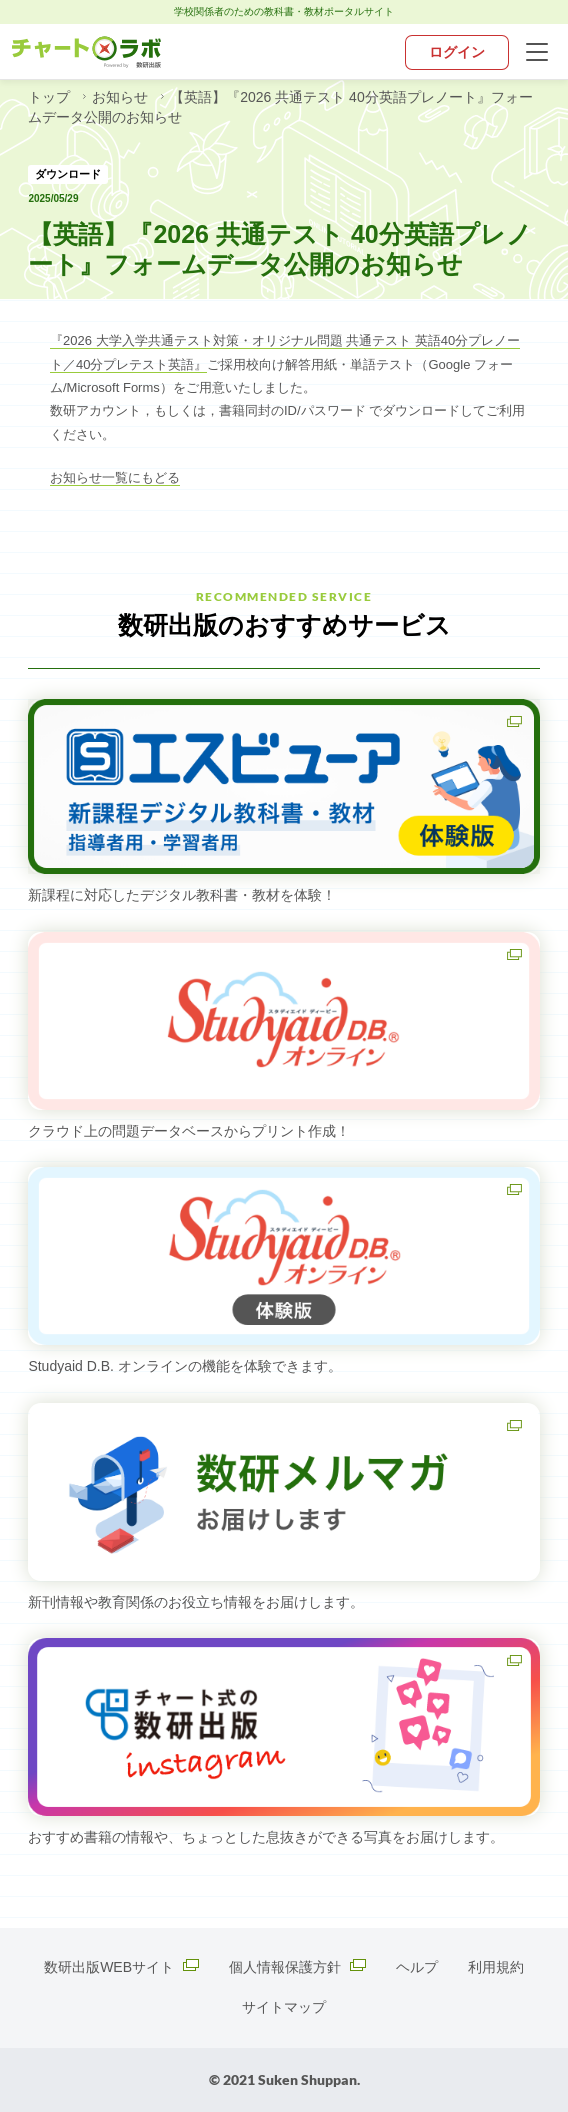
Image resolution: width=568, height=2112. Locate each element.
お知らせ (122, 97)
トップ (51, 97)
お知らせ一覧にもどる (115, 477)
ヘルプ (417, 1967)
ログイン (457, 52)
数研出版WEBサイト (121, 1967)
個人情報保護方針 (297, 1967)
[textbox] (283, 400)
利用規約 (496, 1967)
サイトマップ (284, 2007)
